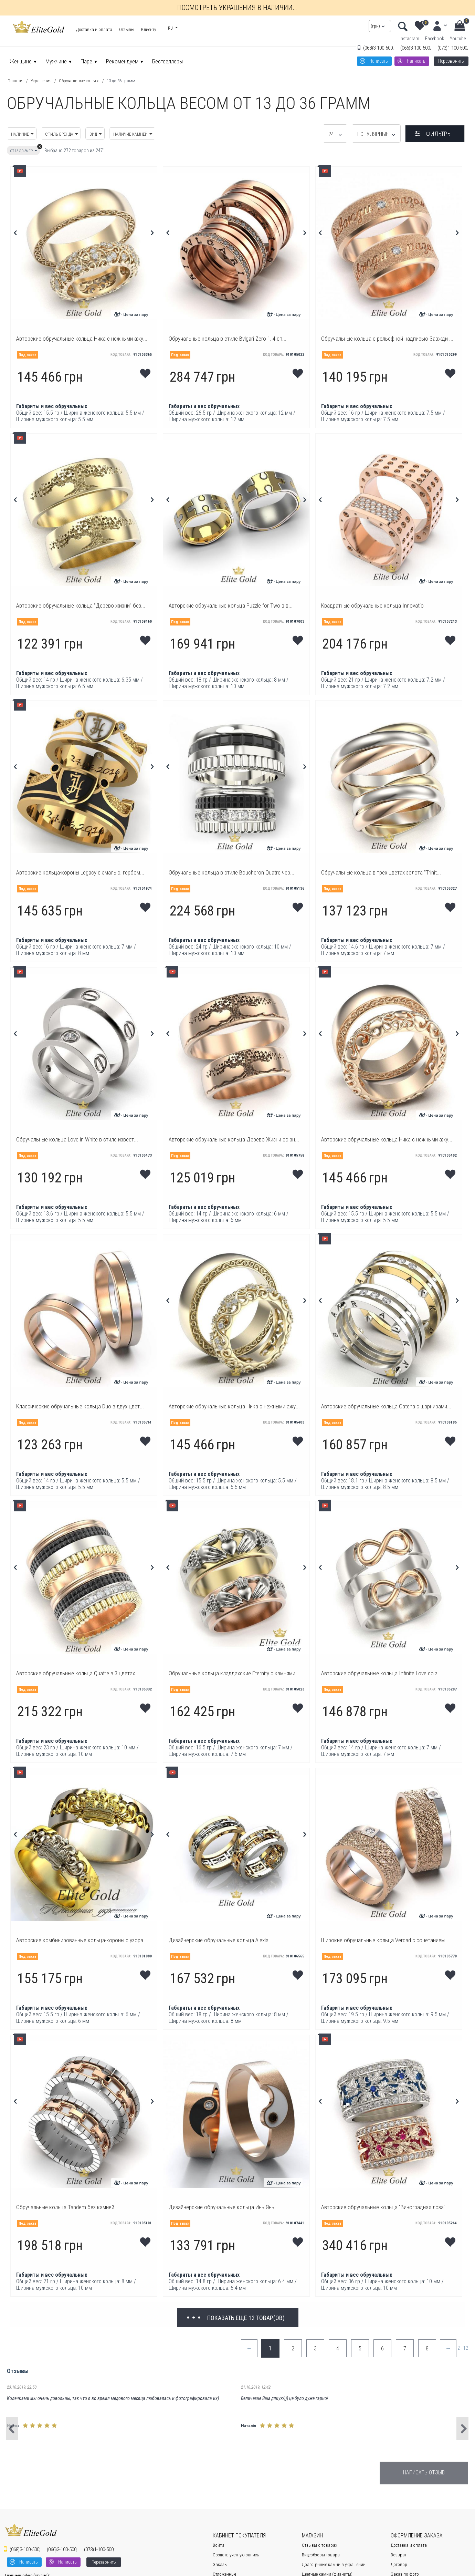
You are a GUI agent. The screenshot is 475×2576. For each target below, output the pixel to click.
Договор (399, 2564)
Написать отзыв (424, 2472)
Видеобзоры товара (321, 2554)
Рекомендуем (122, 61)
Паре (86, 61)
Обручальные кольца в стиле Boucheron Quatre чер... (231, 872)
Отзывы (126, 29)
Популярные (376, 134)
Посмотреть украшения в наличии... (237, 7)
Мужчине (56, 61)
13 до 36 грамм (121, 80)
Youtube (458, 38)
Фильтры (439, 133)
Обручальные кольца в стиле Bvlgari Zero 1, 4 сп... (227, 338)
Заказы (220, 2564)
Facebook (434, 38)
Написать (378, 61)
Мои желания (145, 371)
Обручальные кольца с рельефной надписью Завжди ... (387, 338)
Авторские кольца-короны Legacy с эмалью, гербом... (80, 872)
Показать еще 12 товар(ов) (246, 2317)
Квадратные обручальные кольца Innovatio (372, 605)
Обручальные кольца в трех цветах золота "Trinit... (381, 872)
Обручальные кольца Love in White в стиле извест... (77, 1139)
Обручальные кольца (79, 80)
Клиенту (148, 29)
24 (335, 134)
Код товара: (120, 354)
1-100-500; (452, 48)
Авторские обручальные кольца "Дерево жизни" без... (80, 605)
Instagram (409, 38)
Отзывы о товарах (319, 2545)
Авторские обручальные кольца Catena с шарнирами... (386, 1406)
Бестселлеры (167, 61)
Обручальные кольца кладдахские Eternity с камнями (232, 1673)
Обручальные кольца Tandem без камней (65, 2207)
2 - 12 (462, 2348)
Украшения (41, 80)
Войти (218, 2545)
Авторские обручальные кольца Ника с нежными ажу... (81, 338)
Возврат (399, 2554)
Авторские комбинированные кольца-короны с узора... (81, 1940)
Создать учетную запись (236, 2554)
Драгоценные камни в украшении (334, 2564)
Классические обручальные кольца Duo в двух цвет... (80, 1406)
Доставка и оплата (94, 29)
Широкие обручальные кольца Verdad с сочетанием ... (385, 1940)
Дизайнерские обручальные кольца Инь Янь (221, 2207)
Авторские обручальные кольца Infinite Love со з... (381, 1673)
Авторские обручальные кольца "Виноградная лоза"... (385, 2207)
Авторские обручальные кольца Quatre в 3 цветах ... (78, 1673)
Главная (15, 80)
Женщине (21, 61)
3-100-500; (378, 48)
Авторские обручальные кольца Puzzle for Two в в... (231, 605)
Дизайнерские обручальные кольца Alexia (218, 1940)
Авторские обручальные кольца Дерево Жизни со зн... (234, 1139)
